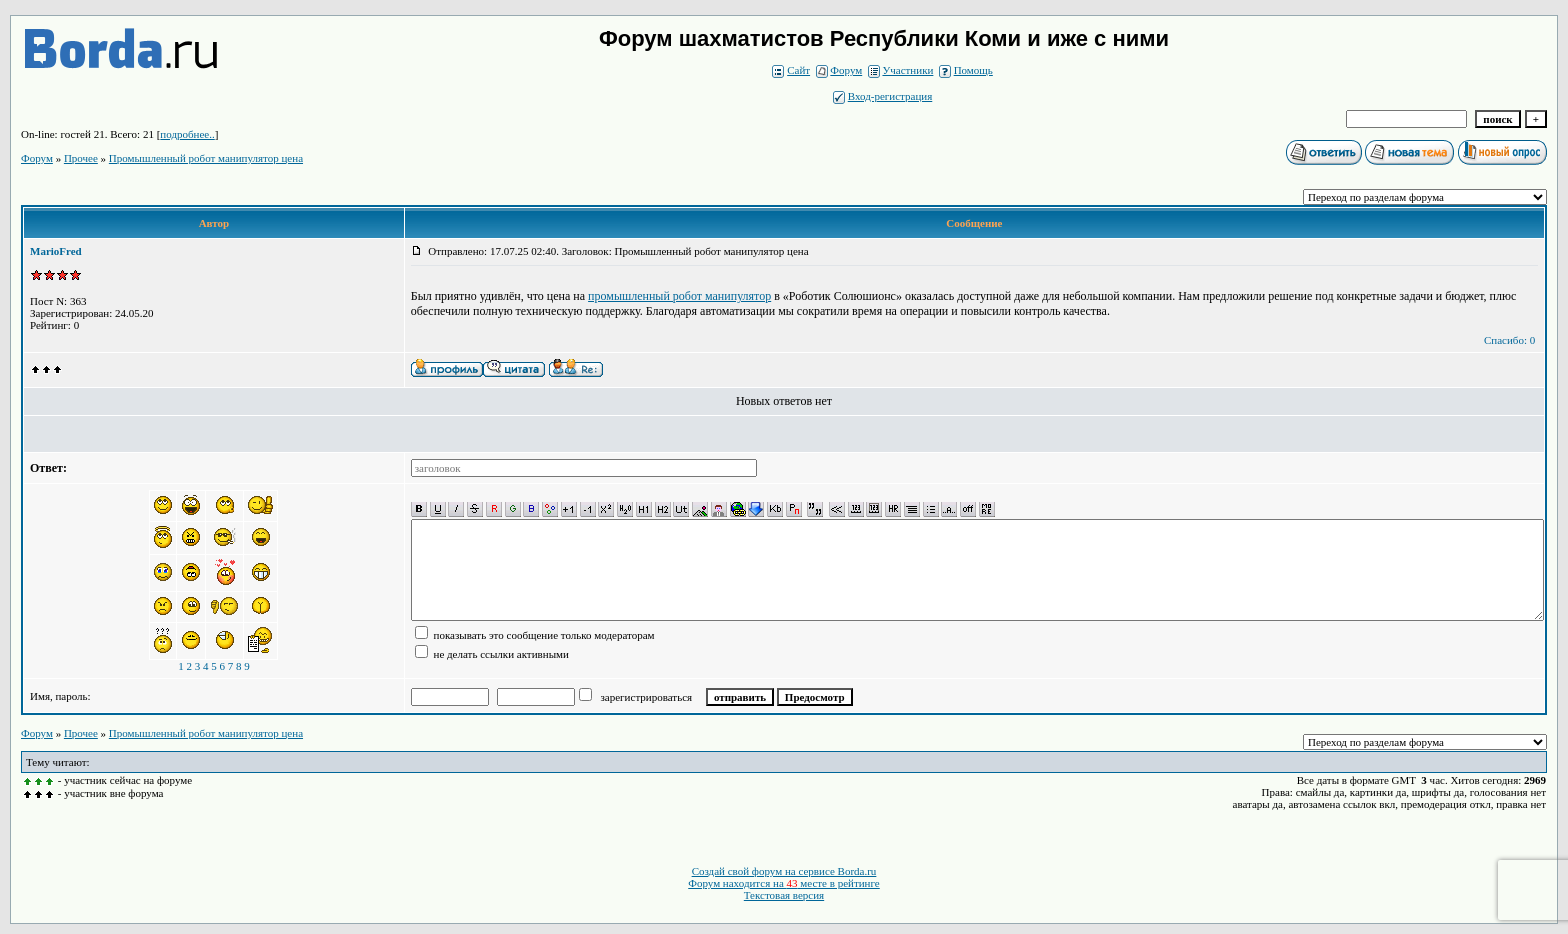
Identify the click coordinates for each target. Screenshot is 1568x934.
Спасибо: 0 (1509, 340)
